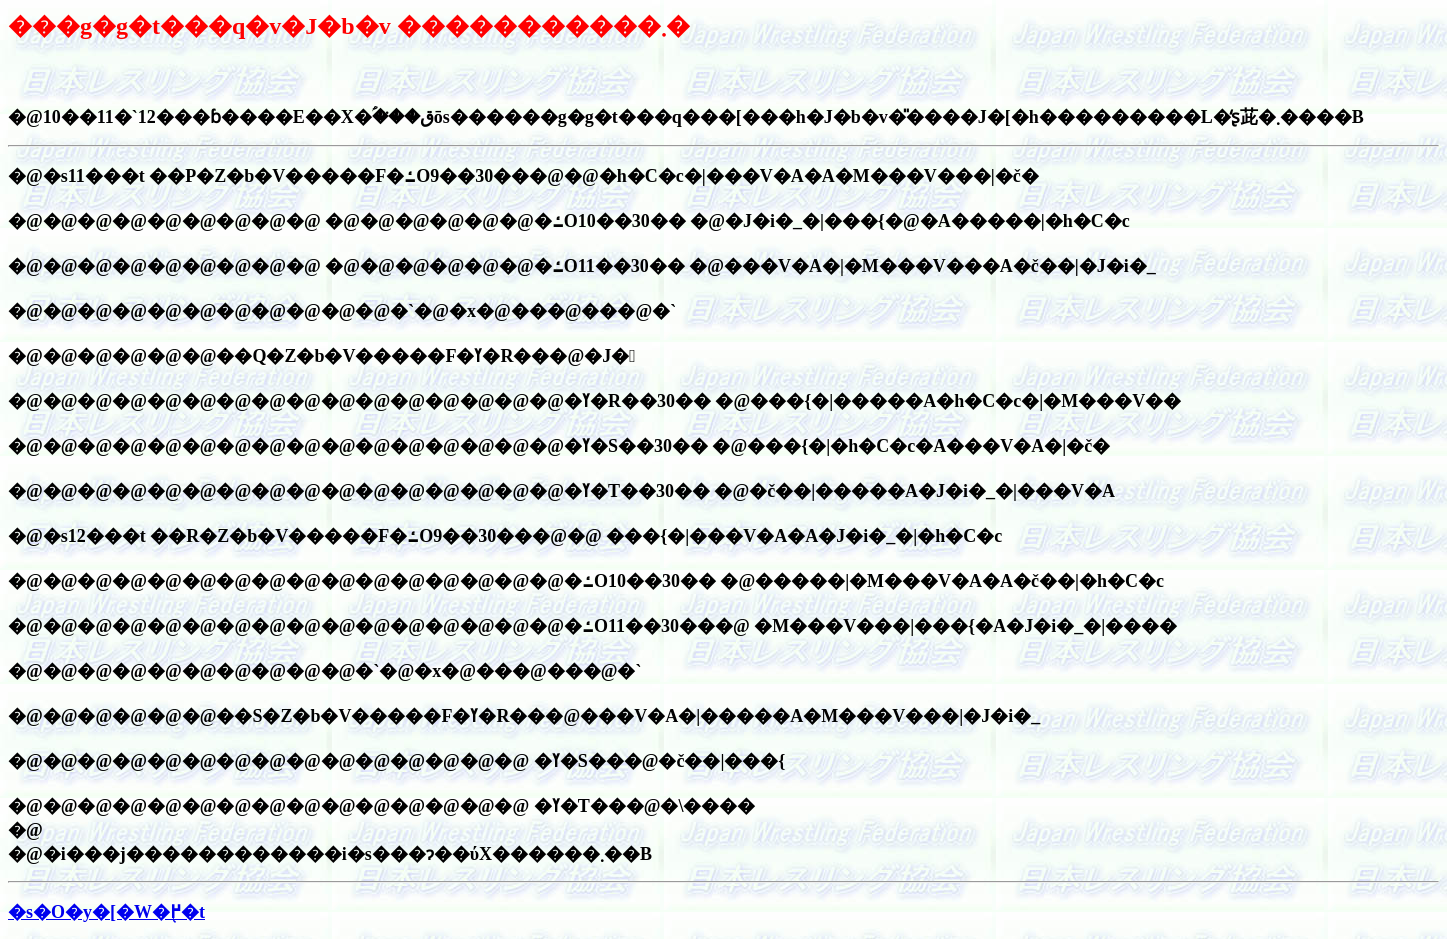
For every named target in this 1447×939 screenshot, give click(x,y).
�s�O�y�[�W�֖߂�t (106, 912)
